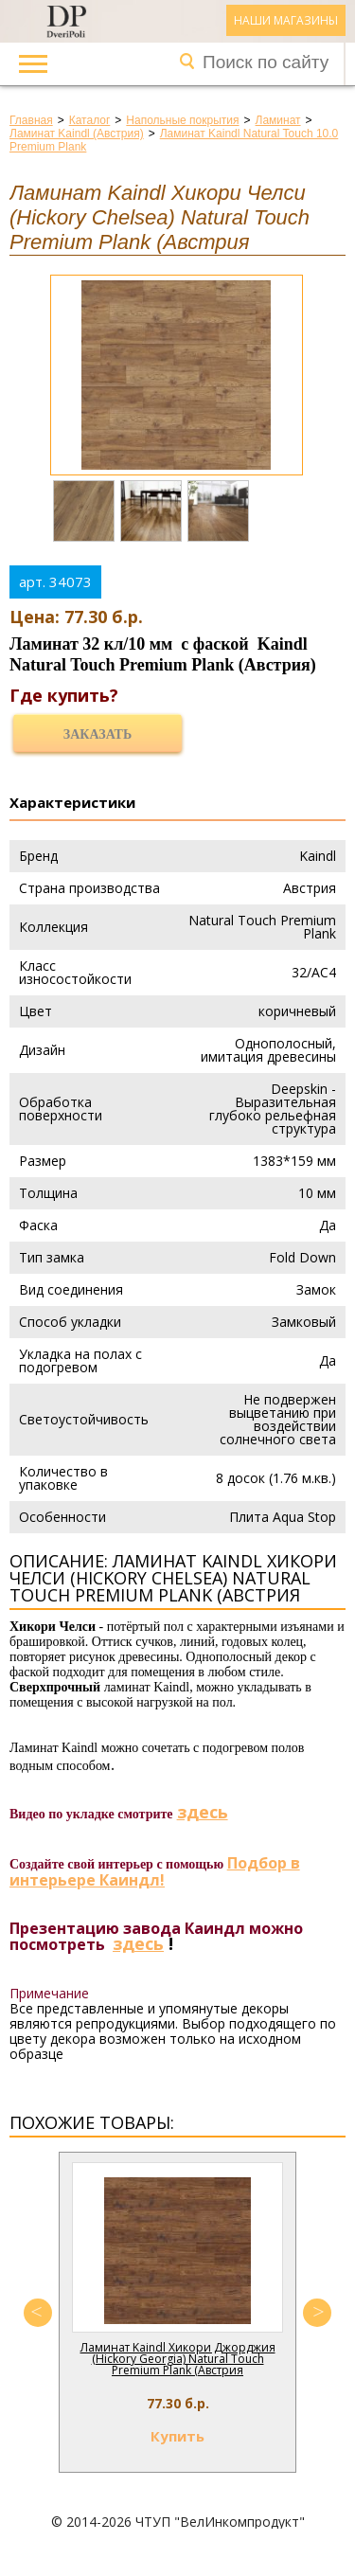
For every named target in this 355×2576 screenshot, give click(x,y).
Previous (38, 2313)
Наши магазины (286, 20)
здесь (202, 1811)
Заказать (97, 734)
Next (317, 2313)
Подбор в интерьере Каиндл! (154, 1871)
